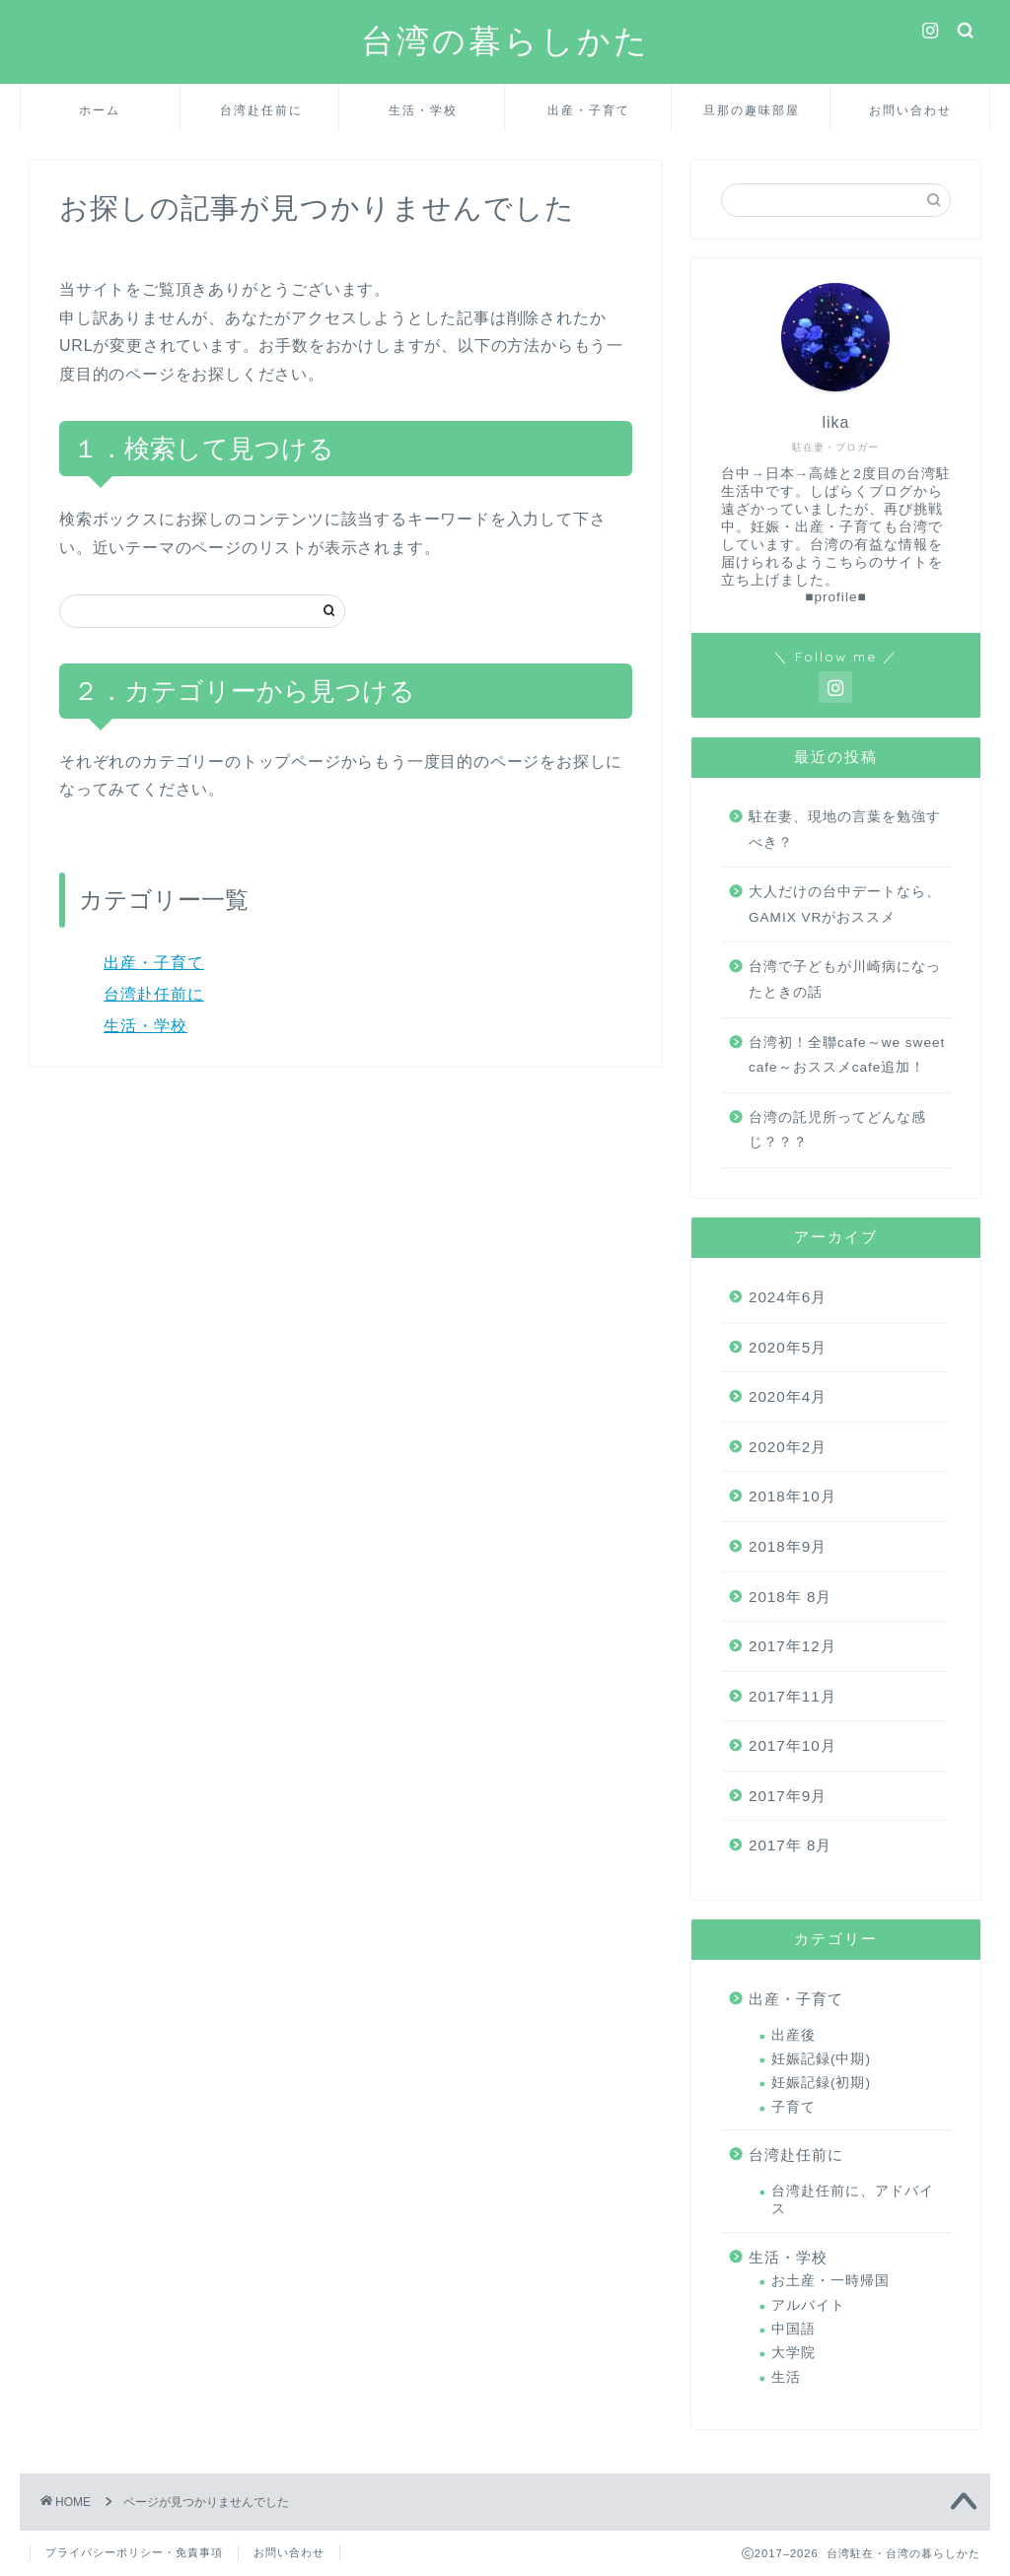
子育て (793, 2107)
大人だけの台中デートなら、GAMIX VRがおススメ (845, 904)
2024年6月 (788, 1296)
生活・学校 (423, 110)
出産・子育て (588, 110)
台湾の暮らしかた (505, 40)
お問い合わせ (910, 110)
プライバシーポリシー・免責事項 (134, 2552)
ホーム (99, 110)
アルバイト (808, 2305)
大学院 (793, 2352)
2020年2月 (788, 1446)
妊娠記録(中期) (821, 2059)
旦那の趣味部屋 (751, 110)
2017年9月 (788, 1795)
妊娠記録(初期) (821, 2082)
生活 (786, 2377)
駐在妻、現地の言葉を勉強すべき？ (845, 829)
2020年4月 (788, 1396)
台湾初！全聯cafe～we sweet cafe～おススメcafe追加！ (847, 1055)
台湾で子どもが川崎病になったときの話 (845, 979)
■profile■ (835, 597)
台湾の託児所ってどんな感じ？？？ (837, 1130)
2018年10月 (792, 1496)
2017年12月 (792, 1645)
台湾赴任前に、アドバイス (852, 2200)
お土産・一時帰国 (830, 2280)
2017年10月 (792, 1745)
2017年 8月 (790, 1845)
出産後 (793, 2035)
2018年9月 (788, 1546)
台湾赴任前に (261, 110)
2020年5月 (788, 1347)
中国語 (793, 2329)
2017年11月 (792, 1696)
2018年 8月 (790, 1596)
